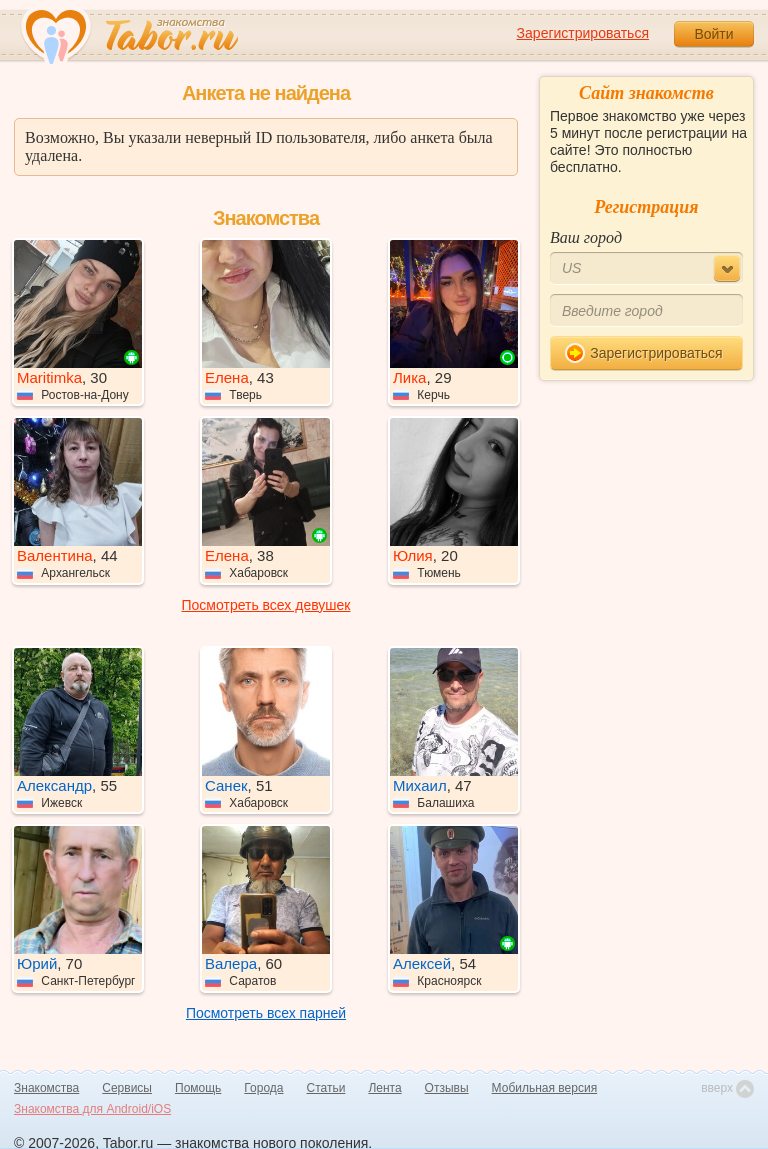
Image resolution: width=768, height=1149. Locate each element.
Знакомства (46, 1088)
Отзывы (447, 1088)
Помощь (198, 1088)
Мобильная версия (545, 1088)
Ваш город (586, 237)
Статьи (326, 1088)
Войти (713, 34)
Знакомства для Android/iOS (92, 1109)
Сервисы (127, 1088)
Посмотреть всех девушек (266, 605)
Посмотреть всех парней (266, 1013)
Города (263, 1088)
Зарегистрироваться (583, 33)
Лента (384, 1088)
